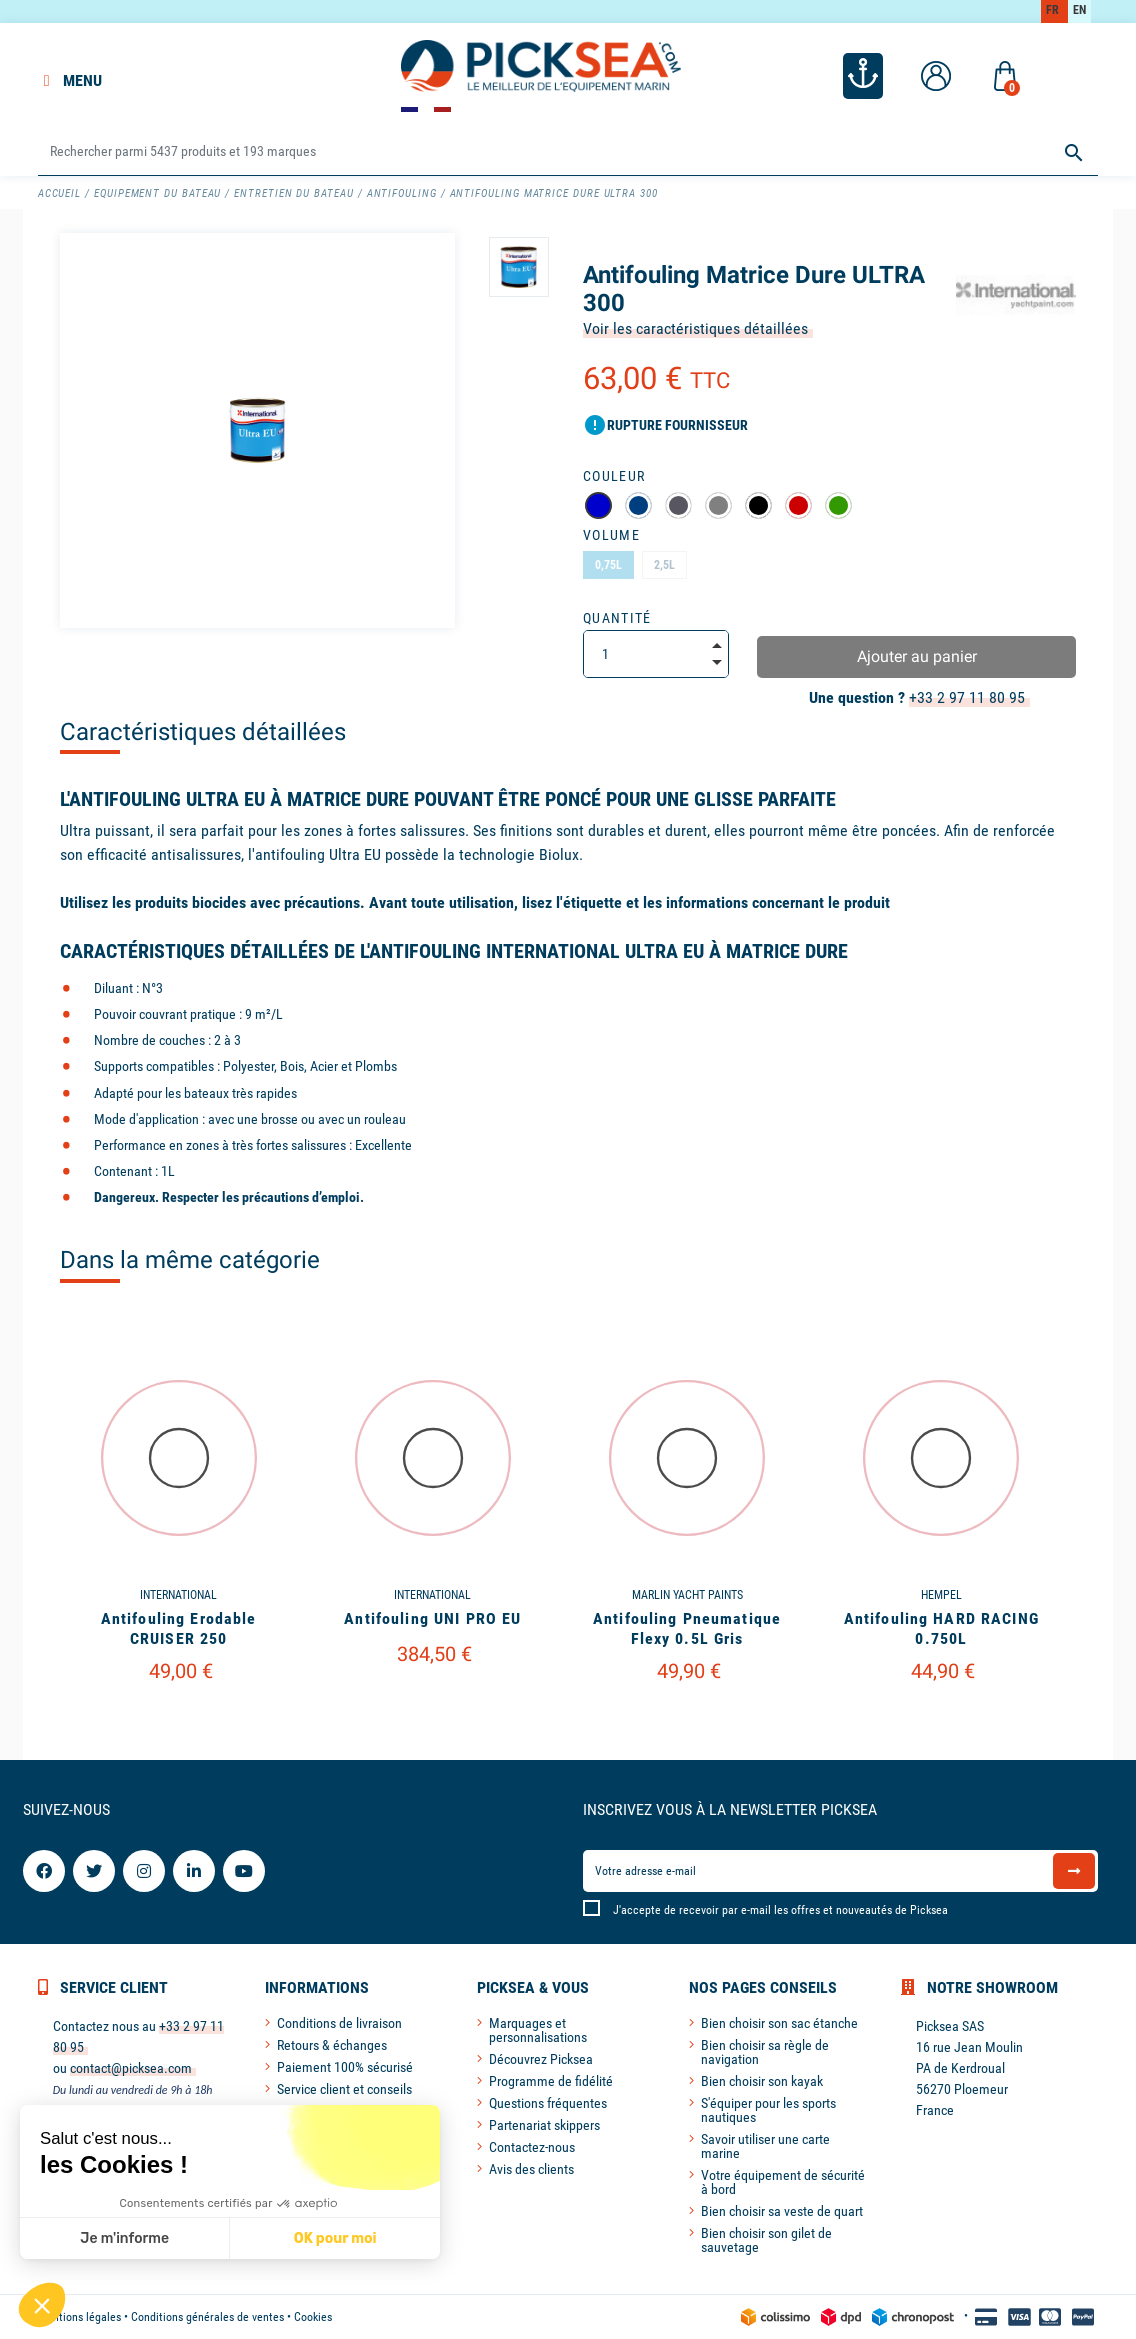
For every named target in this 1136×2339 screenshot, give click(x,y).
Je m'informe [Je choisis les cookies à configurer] (124, 2238)
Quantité (617, 618)
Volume (611, 535)
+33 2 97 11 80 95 (967, 697)
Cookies (313, 2317)
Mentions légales (79, 2317)
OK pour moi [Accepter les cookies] (335, 2238)
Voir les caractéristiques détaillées (695, 328)
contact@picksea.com (131, 2068)
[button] (42, 2305)
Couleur (614, 476)
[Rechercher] (568, 152)
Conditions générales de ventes (207, 2317)
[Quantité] (656, 654)
